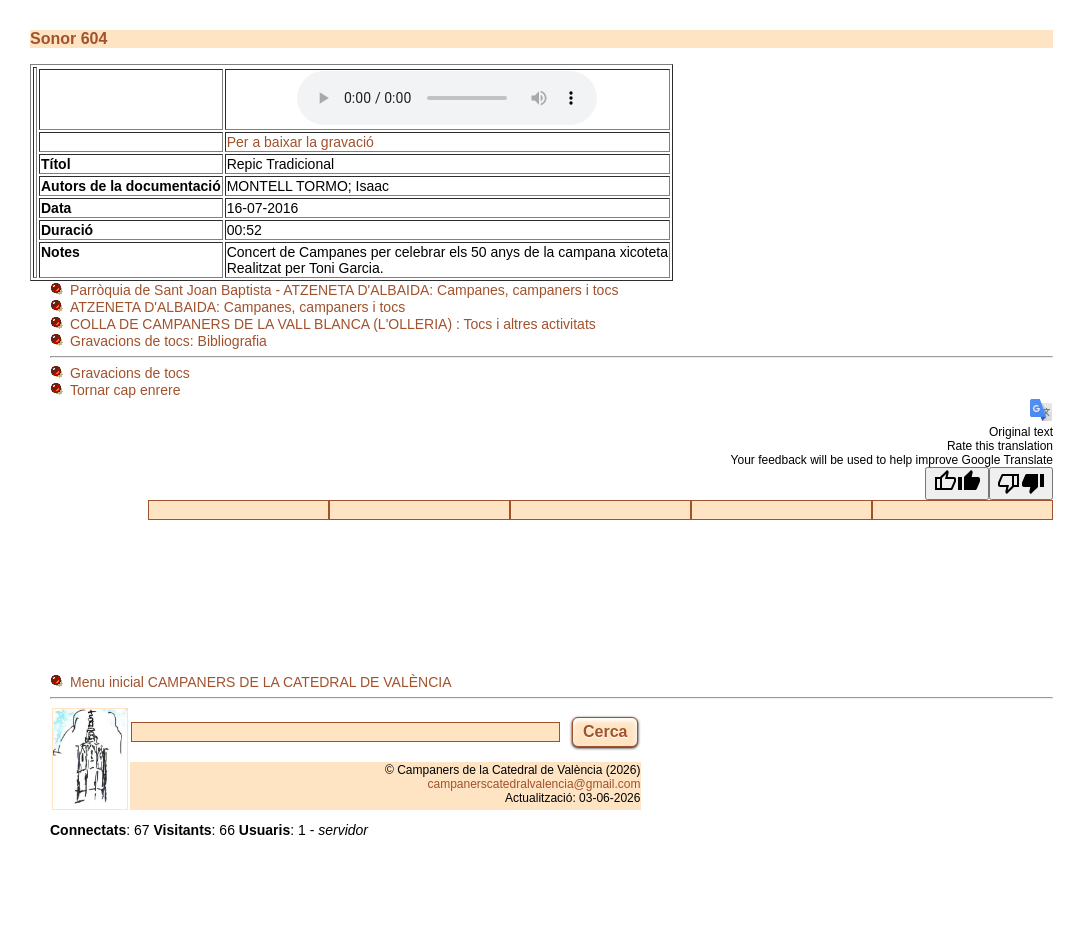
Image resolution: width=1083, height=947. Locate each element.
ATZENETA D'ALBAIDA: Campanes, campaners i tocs (237, 307)
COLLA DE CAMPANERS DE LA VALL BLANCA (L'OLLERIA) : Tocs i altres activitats (333, 324)
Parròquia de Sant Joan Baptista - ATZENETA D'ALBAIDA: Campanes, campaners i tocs (344, 290)
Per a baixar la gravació (300, 142)
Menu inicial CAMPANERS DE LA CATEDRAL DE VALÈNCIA (261, 682)
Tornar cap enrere (125, 390)
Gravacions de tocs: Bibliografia (168, 341)
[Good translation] (957, 483)
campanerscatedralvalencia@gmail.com (534, 784)
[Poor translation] (1021, 483)
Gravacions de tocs (130, 373)
